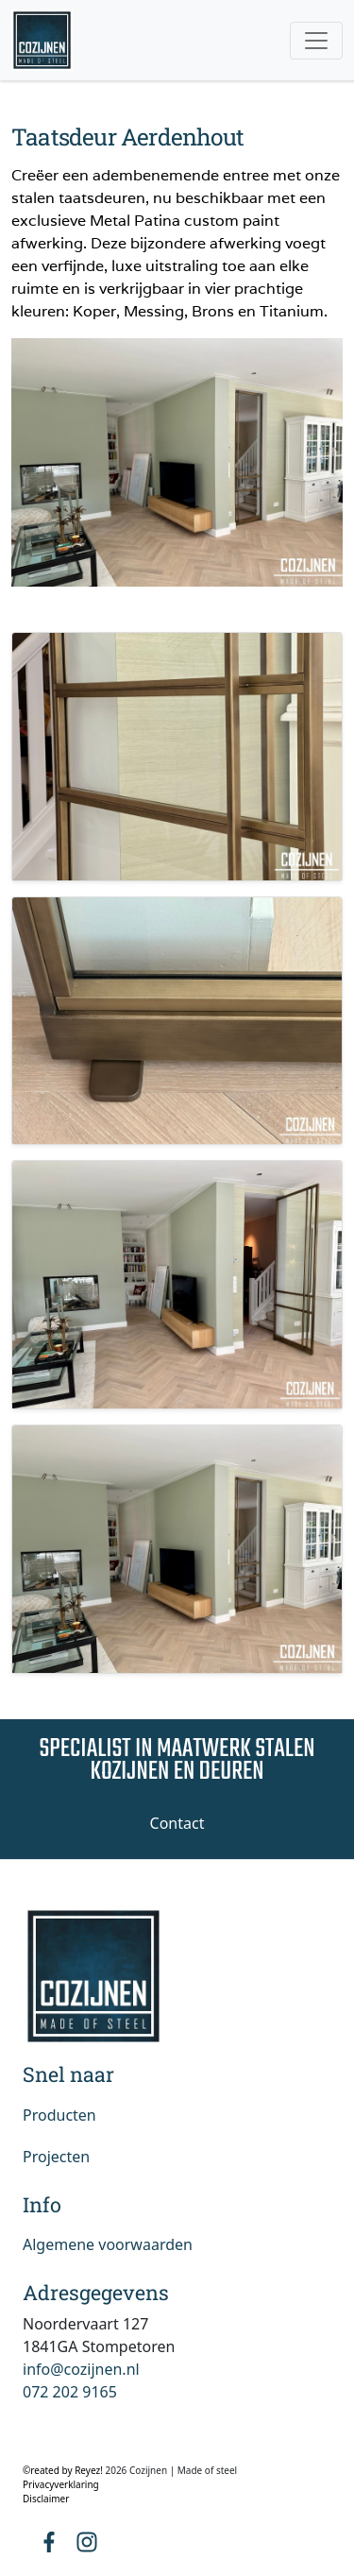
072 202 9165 (70, 2391)
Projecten (56, 2156)
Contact (177, 1823)
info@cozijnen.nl (81, 2369)
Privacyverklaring (61, 2484)
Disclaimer (46, 2498)
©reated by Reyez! (64, 2470)
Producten (59, 2115)
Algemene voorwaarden (108, 2244)
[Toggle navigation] (316, 41)
